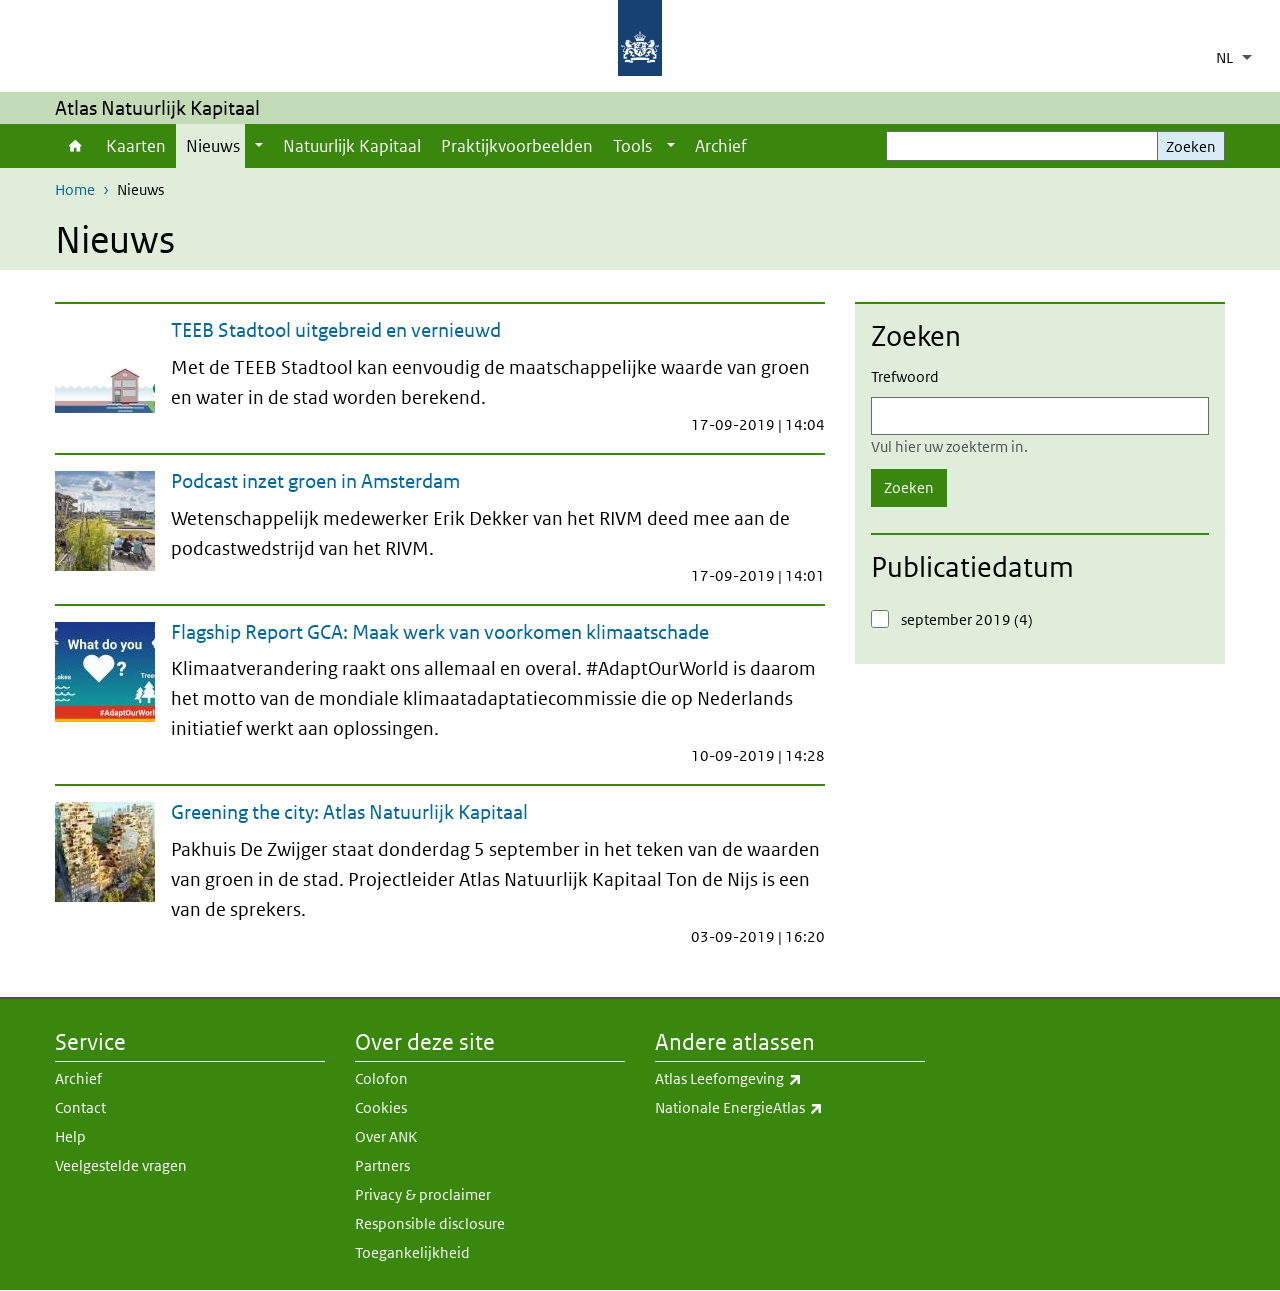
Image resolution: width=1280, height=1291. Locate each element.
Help (70, 1136)
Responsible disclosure (430, 1223)
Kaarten (136, 146)
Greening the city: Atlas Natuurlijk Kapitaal (349, 812)
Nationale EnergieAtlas (790, 1108)
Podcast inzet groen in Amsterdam (315, 481)
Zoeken (1191, 146)
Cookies (381, 1107)
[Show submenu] (259, 146)
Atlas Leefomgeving (790, 1079)
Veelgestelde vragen (121, 1165)
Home (75, 146)
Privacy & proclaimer (423, 1194)
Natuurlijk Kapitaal (352, 146)
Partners (382, 1165)
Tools (632, 146)
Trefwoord (905, 376)
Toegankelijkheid (412, 1252)
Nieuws (213, 146)
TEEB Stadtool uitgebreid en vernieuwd (336, 330)
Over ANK (386, 1136)
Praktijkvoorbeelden (517, 146)
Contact (80, 1107)
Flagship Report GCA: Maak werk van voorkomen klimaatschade (440, 632)
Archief (721, 146)
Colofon (381, 1078)
